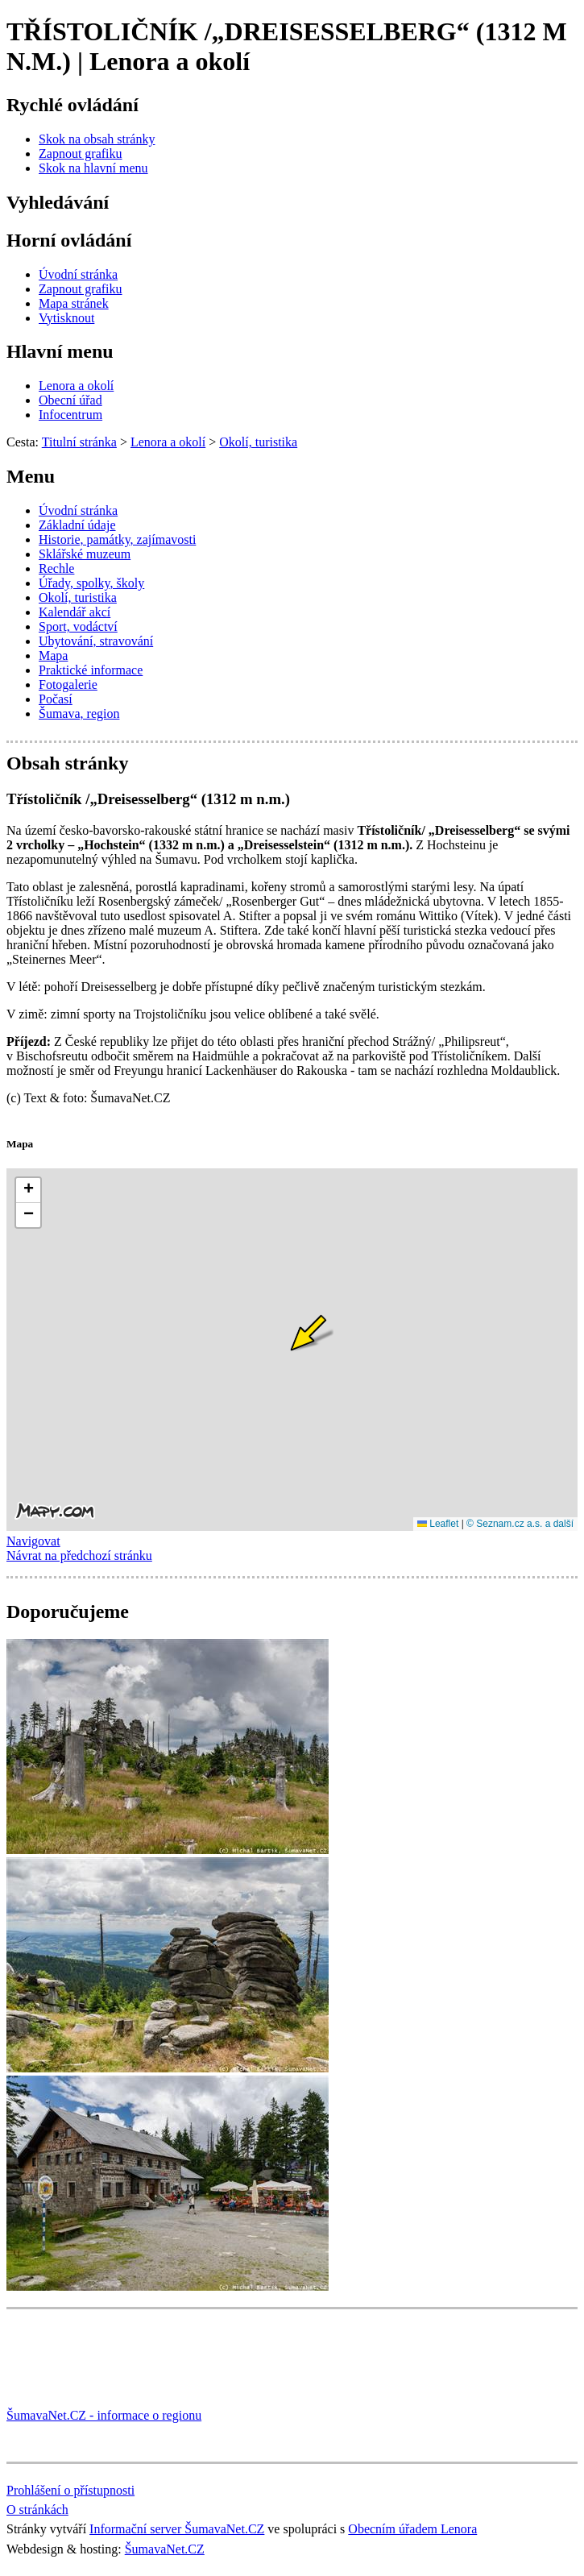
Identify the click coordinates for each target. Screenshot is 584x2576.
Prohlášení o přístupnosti (70, 2490)
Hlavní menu (60, 351)
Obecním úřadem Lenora (412, 2529)
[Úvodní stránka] (78, 274)
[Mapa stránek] (74, 303)
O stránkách (37, 2509)
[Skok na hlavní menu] (93, 168)
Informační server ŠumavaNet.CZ (176, 2529)
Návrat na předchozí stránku (79, 1555)
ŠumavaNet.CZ (165, 2549)
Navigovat (33, 1541)
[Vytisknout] (66, 318)
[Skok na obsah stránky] (97, 139)
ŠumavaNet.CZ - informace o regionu (103, 2415)
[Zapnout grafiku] (80, 153)
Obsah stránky (67, 763)
